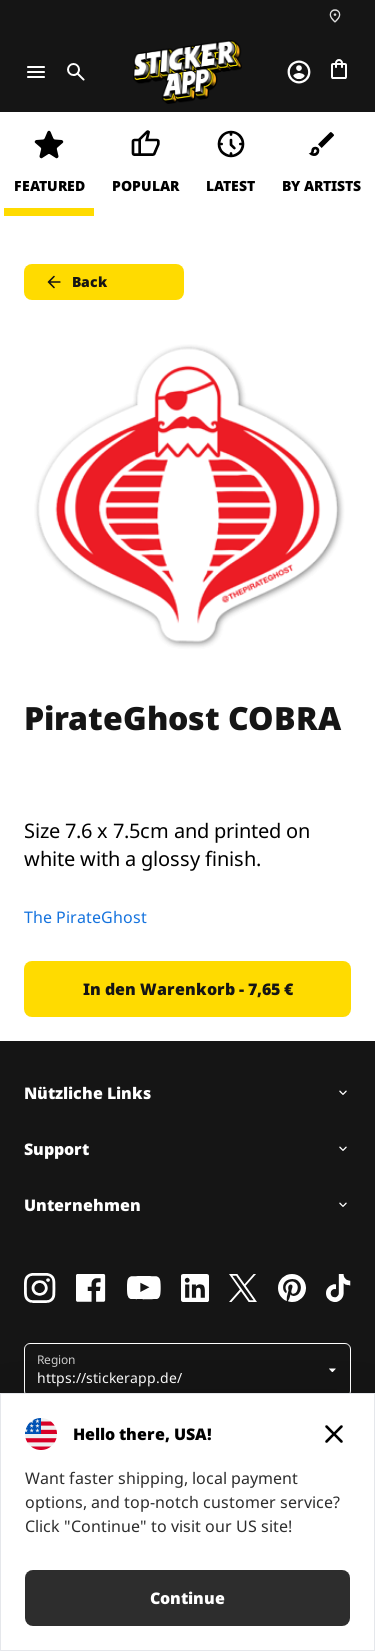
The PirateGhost (85, 917)
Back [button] (75, 282)
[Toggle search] (72, 72)
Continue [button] (187, 1598)
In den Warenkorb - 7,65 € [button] (188, 989)
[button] (180, 1370)
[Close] (334, 1434)
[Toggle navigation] (36, 72)
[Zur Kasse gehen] (339, 69)
